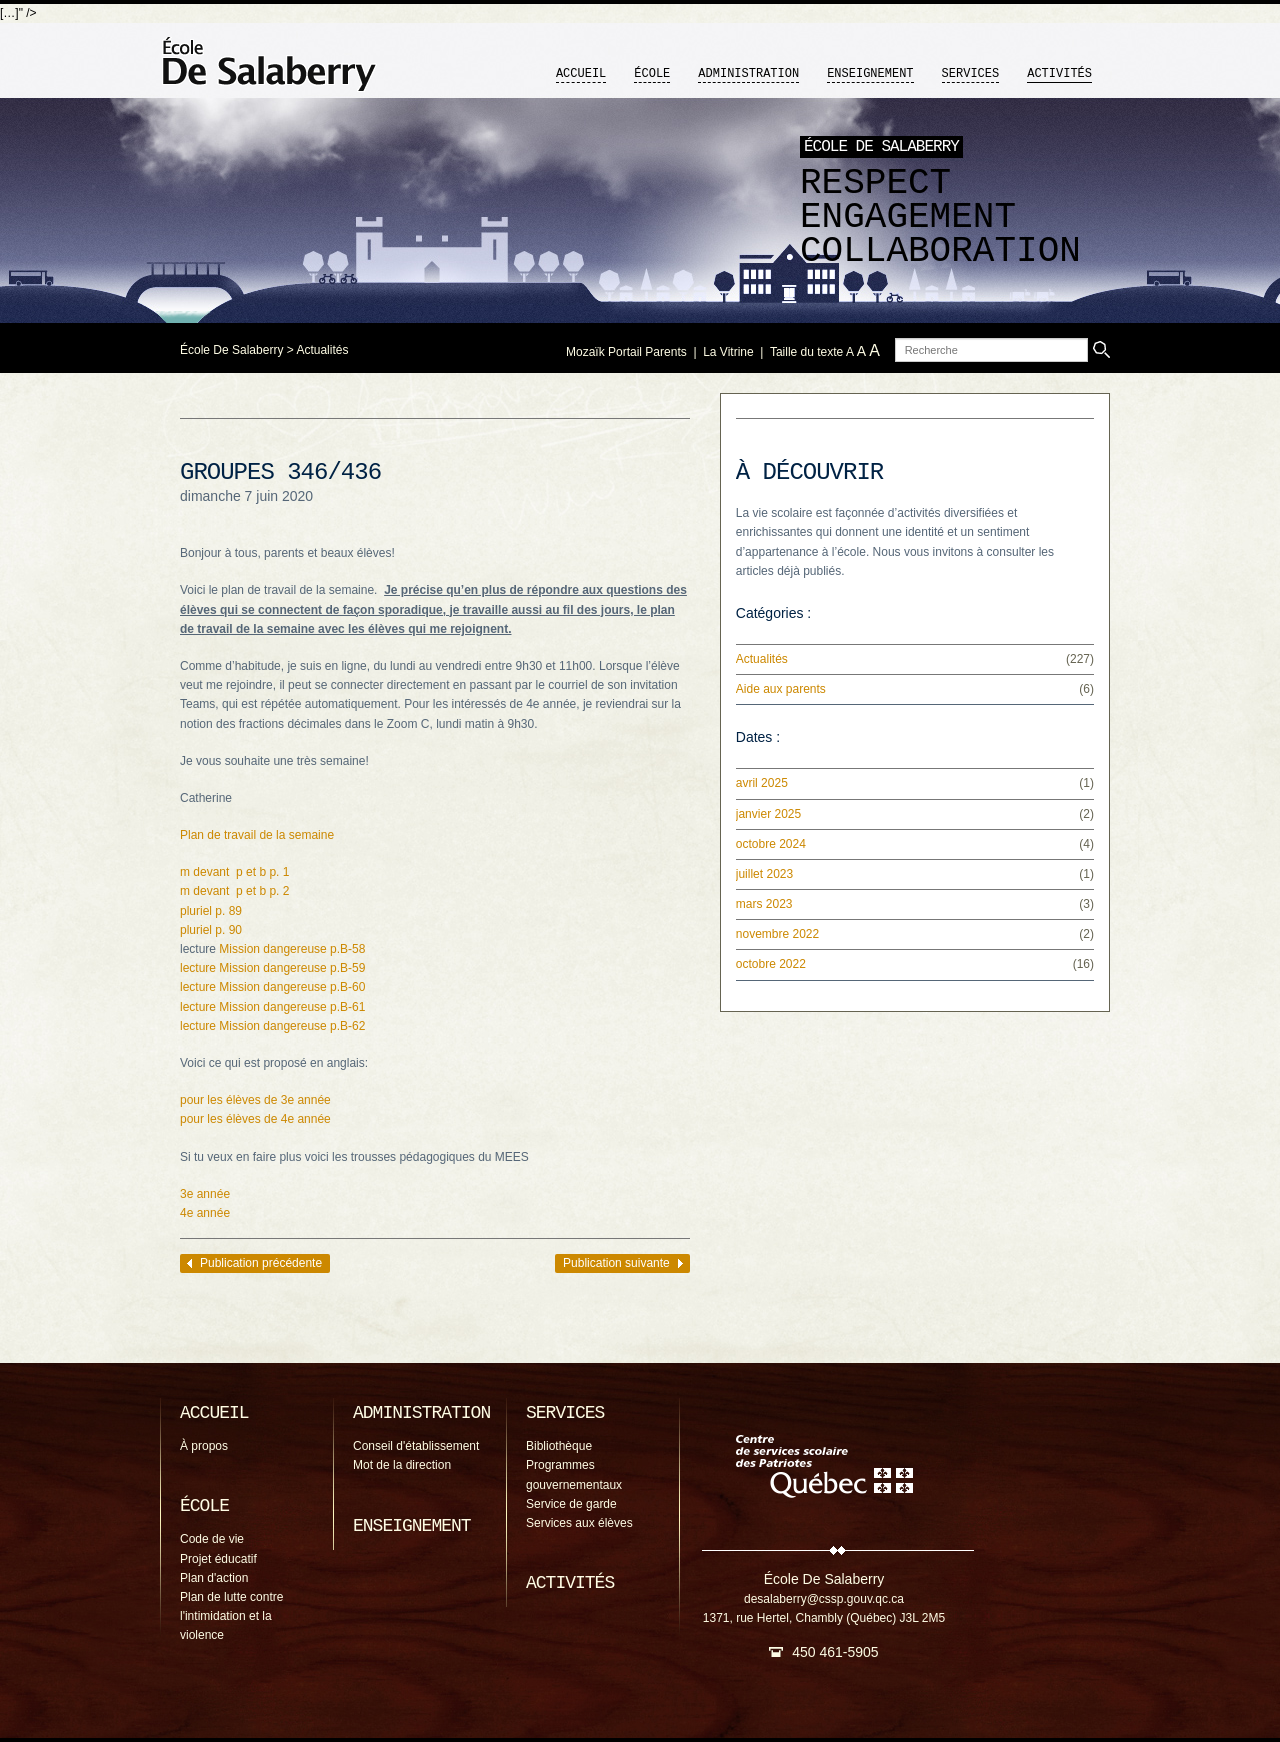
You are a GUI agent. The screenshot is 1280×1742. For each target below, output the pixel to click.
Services (971, 74)
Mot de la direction (402, 1465)
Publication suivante (616, 1263)
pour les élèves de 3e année (255, 1100)
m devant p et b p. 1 (234, 872)
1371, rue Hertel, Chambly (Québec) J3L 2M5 (824, 1618)
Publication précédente (261, 1263)
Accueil (581, 74)
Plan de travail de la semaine (257, 835)
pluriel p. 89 (211, 911)
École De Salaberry (231, 350)
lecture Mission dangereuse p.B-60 (272, 987)
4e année (205, 1213)
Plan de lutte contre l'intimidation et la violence (231, 1616)
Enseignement (870, 74)
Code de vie (212, 1539)
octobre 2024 (771, 844)
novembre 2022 (777, 934)
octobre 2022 (771, 964)
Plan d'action (214, 1578)
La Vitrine (728, 352)
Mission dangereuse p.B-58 (292, 949)
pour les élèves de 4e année (255, 1119)
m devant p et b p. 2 (234, 891)
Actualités (322, 350)
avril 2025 (762, 783)
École (652, 74)
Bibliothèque (559, 1446)
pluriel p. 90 (211, 930)
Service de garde (571, 1504)
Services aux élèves (579, 1523)
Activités (1059, 74)
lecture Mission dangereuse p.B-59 (272, 968)
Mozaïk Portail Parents (626, 352)
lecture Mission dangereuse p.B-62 (272, 1026)
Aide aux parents (781, 689)
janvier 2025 (768, 814)
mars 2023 (764, 904)
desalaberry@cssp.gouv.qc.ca (824, 1599)
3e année (205, 1194)
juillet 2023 (764, 874)
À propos (204, 1446)
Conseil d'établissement (416, 1446)
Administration (748, 74)
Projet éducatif (218, 1559)
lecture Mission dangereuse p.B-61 (272, 1007)
